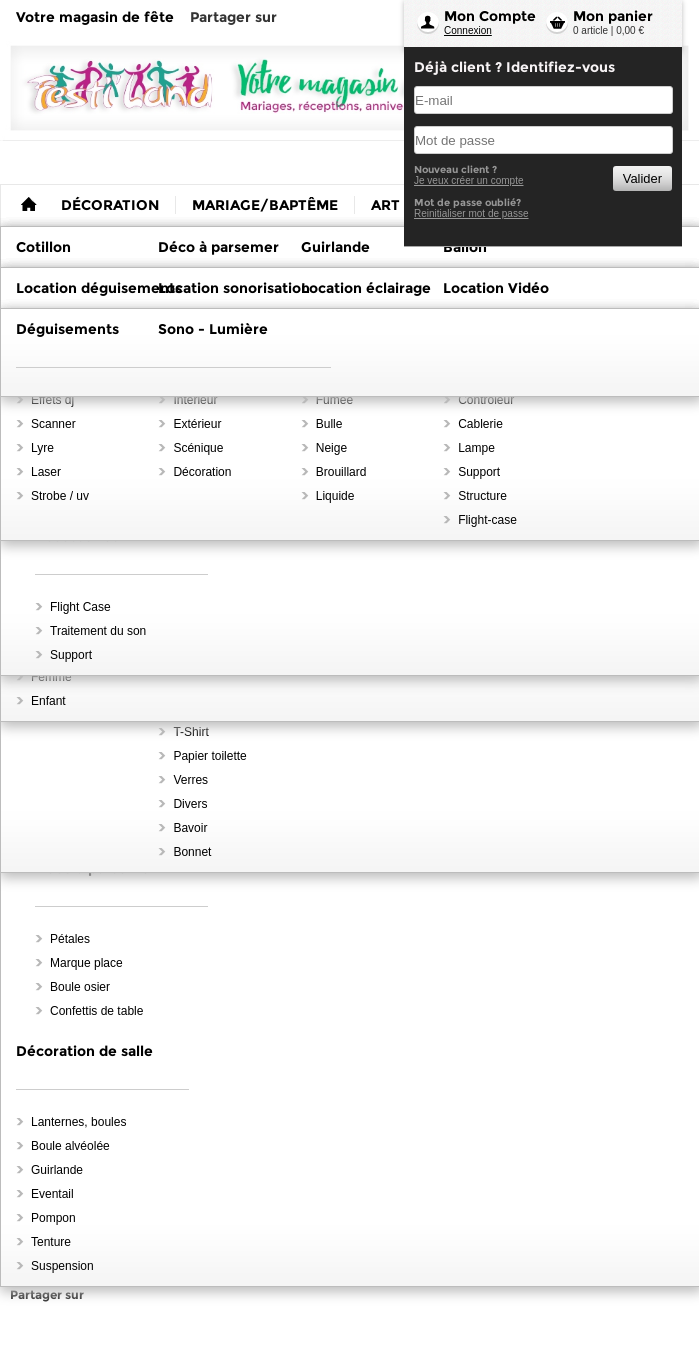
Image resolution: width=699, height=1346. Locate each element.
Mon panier (613, 16)
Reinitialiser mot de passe (471, 213)
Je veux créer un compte (469, 180)
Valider (642, 178)
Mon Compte (490, 16)
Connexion (468, 30)
